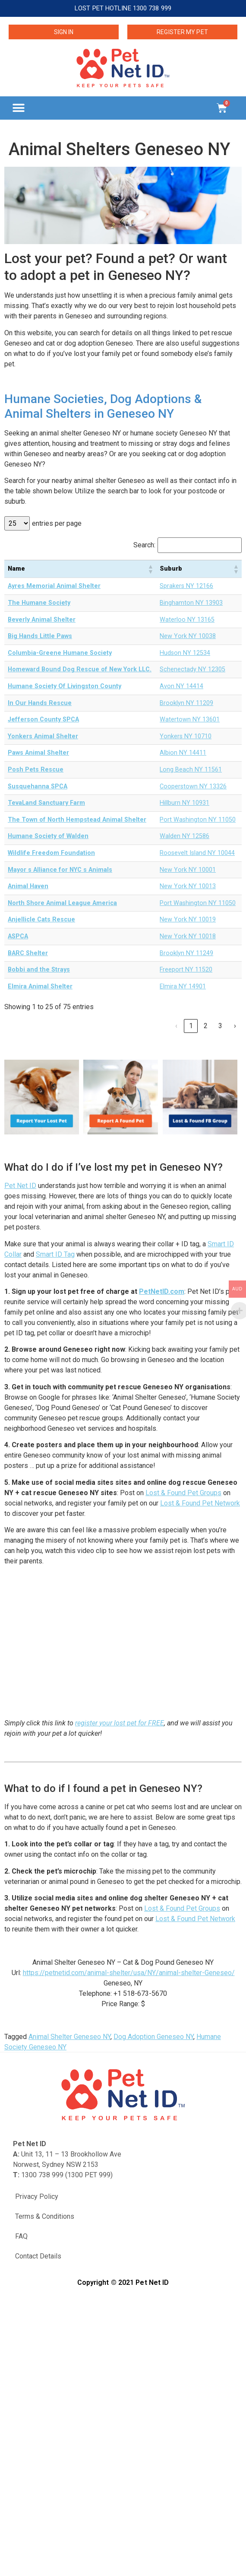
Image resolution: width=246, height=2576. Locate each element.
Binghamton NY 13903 (191, 603)
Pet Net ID (20, 1186)
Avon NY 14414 (181, 686)
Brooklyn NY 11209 (186, 703)
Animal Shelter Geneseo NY (69, 2037)
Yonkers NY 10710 (185, 736)
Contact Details (38, 2256)
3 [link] (220, 1026)
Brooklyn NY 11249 (186, 953)
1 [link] (191, 1026)
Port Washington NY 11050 (198, 819)
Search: (144, 545)
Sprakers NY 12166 (186, 586)
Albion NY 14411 (183, 752)
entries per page (57, 523)
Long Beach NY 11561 (191, 769)
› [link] (235, 1026)
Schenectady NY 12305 (192, 669)
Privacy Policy (36, 2196)
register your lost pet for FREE (119, 1723)
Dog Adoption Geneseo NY (153, 2037)
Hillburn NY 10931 (184, 803)
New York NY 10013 (188, 886)
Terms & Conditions (44, 2216)
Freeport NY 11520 (186, 969)
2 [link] (206, 1026)
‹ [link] (176, 1026)
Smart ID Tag (55, 1254)
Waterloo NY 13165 (187, 619)
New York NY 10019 (188, 919)
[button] (18, 108)
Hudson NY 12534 (185, 653)
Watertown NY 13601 (190, 719)
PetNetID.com (161, 1291)
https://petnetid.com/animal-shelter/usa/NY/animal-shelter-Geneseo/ (129, 1973)
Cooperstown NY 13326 (193, 786)
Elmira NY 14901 (183, 986)
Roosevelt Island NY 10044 (197, 853)
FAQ (21, 2236)
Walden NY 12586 (184, 836)
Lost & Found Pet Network (200, 1503)
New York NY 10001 (188, 869)
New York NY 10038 (188, 636)
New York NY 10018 (188, 936)
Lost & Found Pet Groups (183, 1493)
